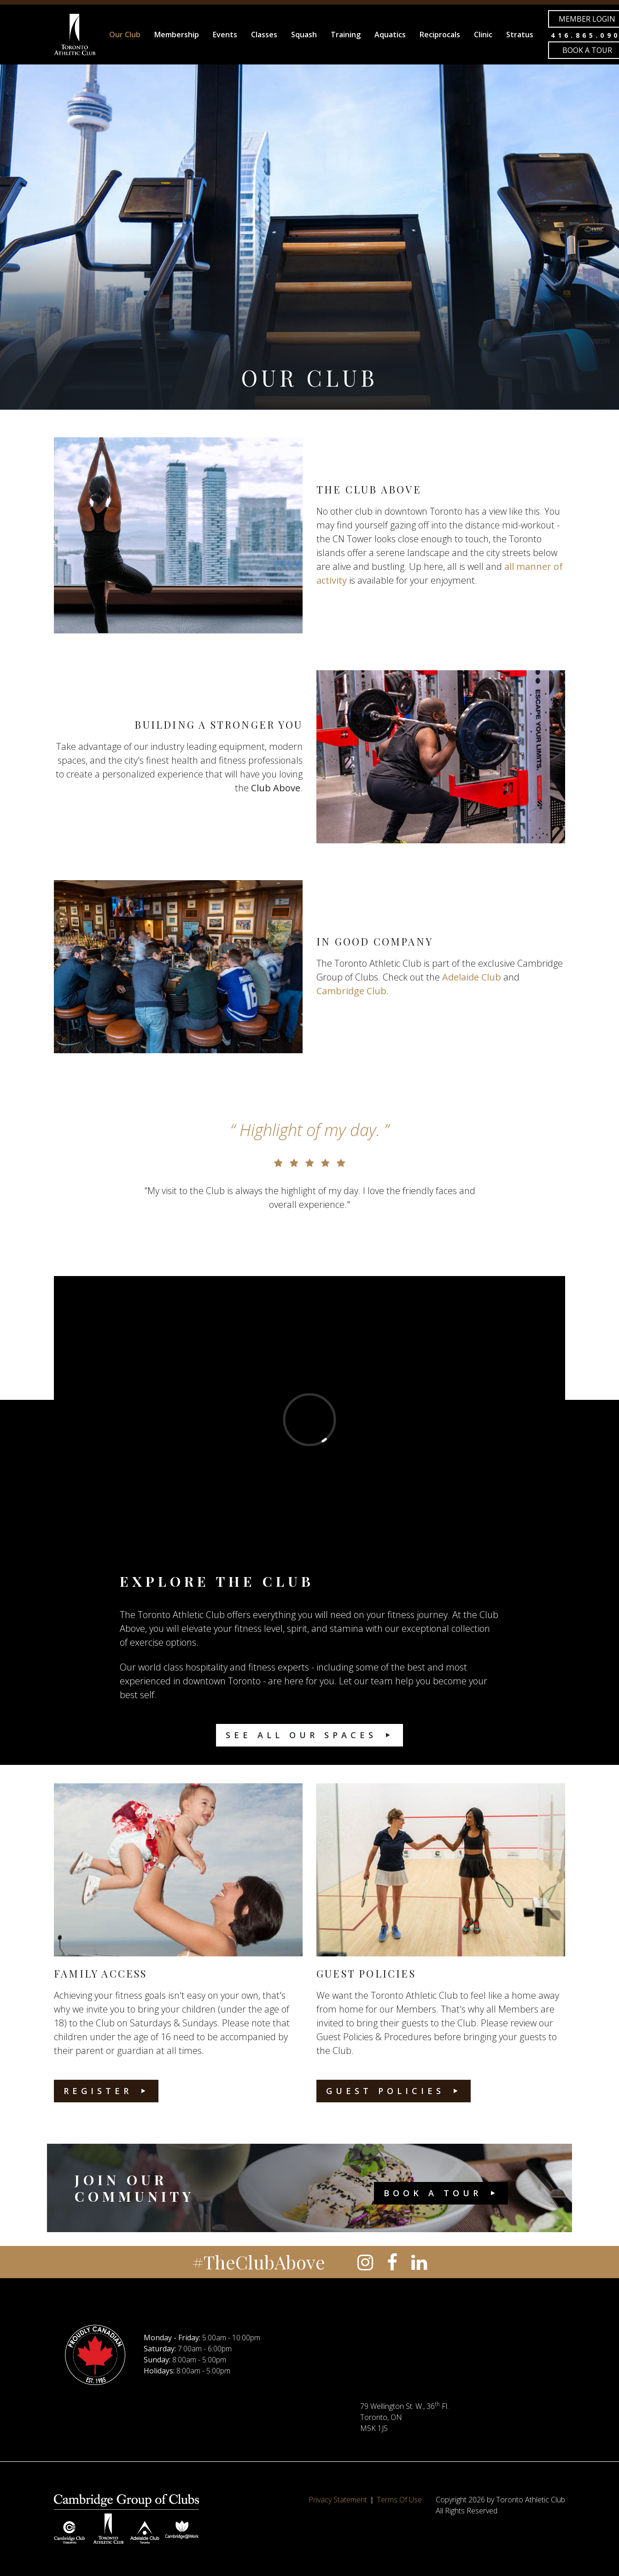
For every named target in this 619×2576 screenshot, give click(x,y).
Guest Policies (385, 2090)
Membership (176, 34)
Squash (304, 34)
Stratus (519, 34)
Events (225, 34)
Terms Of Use (399, 2500)
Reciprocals (440, 34)
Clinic (483, 34)
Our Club (124, 34)
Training (346, 34)
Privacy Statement (338, 2500)
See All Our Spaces (301, 1735)
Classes (264, 34)
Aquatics (390, 34)
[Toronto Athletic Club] (74, 34)
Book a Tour (433, 2193)
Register (98, 2090)
